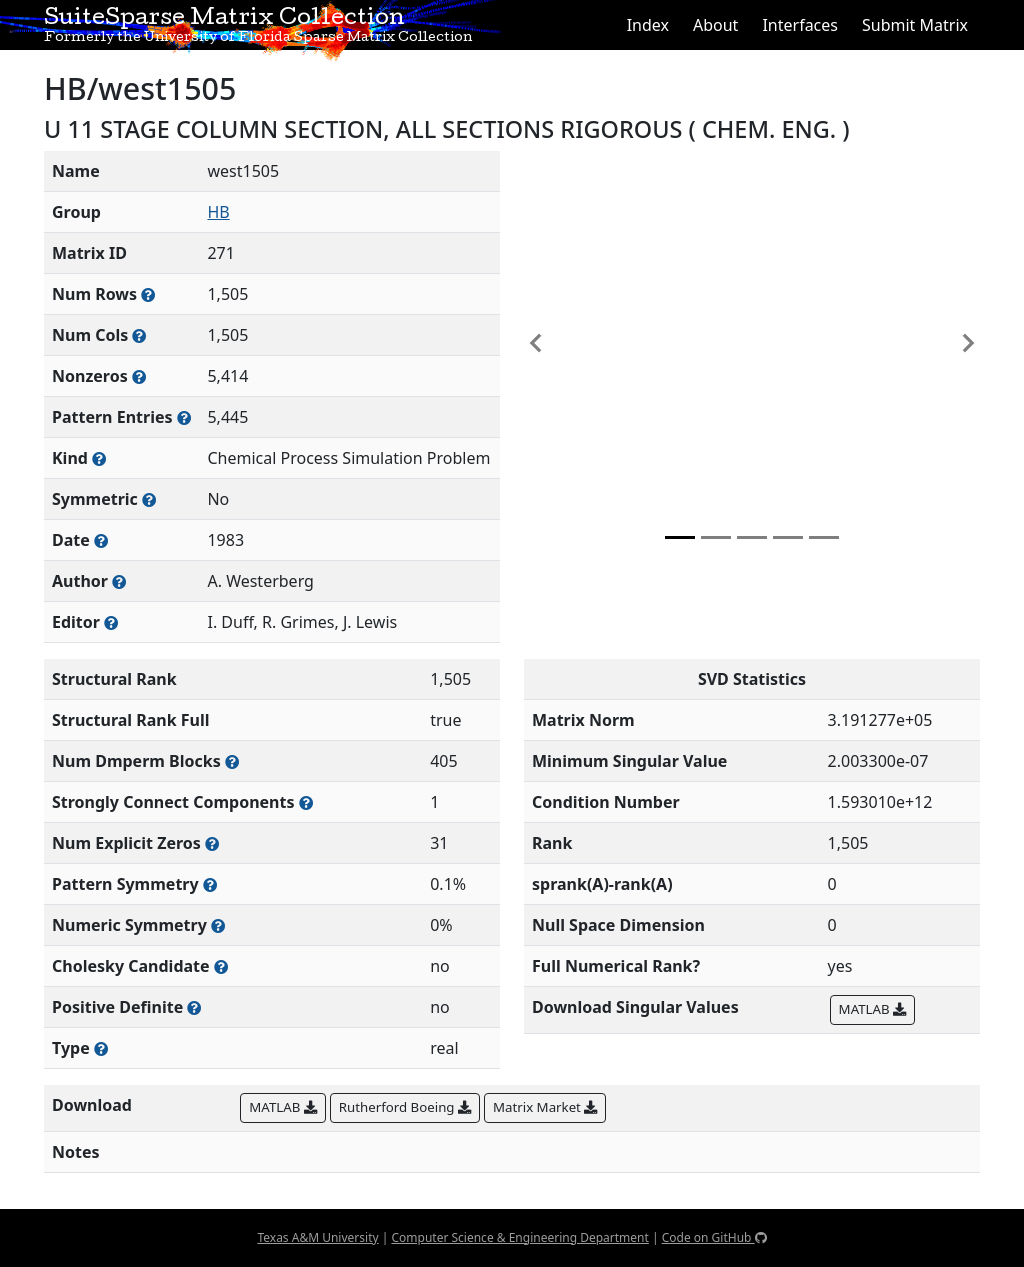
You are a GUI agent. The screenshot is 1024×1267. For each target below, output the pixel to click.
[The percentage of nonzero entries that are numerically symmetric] (218, 925)
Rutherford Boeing (405, 1107)
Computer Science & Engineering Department (519, 1237)
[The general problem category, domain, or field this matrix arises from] (99, 458)
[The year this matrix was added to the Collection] (101, 540)
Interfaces (800, 25)
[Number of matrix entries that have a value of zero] (212, 843)
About (715, 25)
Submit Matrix (915, 25)
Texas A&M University (317, 1237)
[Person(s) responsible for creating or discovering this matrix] (119, 581)
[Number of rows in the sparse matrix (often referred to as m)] (148, 294)
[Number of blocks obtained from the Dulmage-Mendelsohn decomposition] (232, 761)
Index (648, 25)
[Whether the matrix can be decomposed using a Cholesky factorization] (221, 966)
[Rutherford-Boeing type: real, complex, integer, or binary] (101, 1048)
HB (218, 212)
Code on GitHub (714, 1237)
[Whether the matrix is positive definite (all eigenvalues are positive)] (194, 1007)
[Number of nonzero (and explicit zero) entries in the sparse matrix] (184, 417)
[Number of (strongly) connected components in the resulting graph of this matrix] (306, 802)
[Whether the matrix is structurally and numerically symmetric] (149, 499)
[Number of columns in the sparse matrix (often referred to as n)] (139, 335)
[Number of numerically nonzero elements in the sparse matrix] (139, 376)
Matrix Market (545, 1107)
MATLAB (872, 1009)
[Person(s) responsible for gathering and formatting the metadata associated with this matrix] (111, 622)
